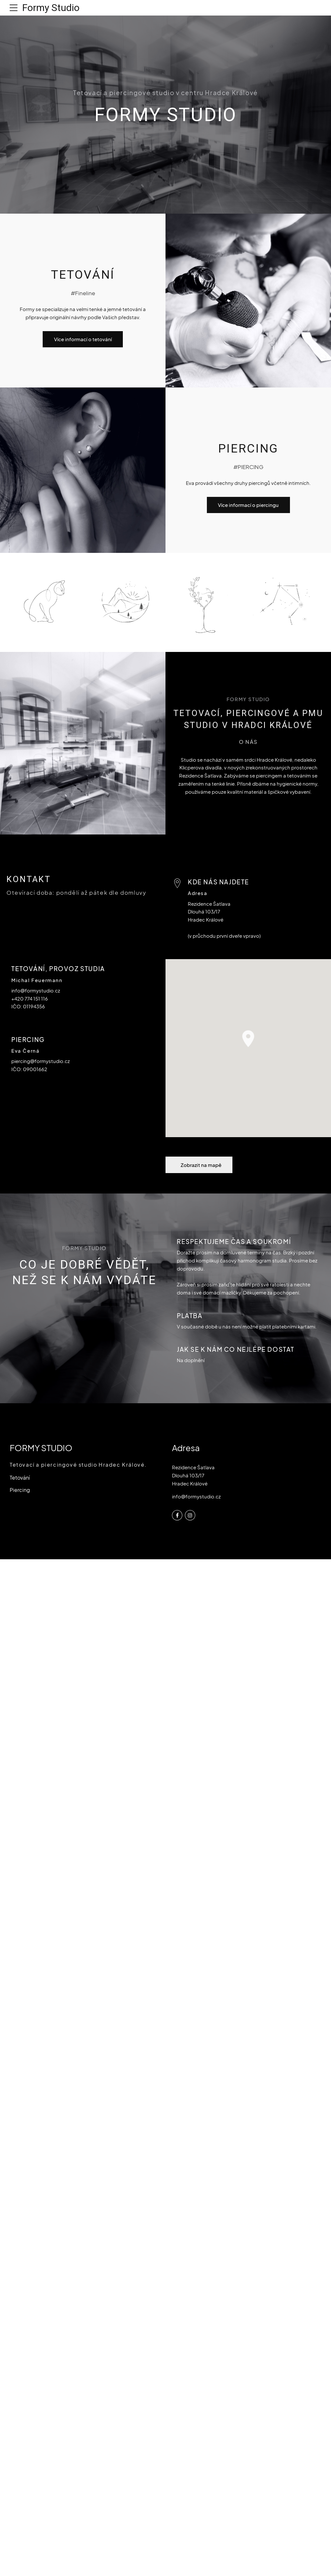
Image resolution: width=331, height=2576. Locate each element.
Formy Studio (51, 7)
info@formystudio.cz (196, 1496)
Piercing (20, 1489)
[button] (248, 1039)
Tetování (20, 1477)
